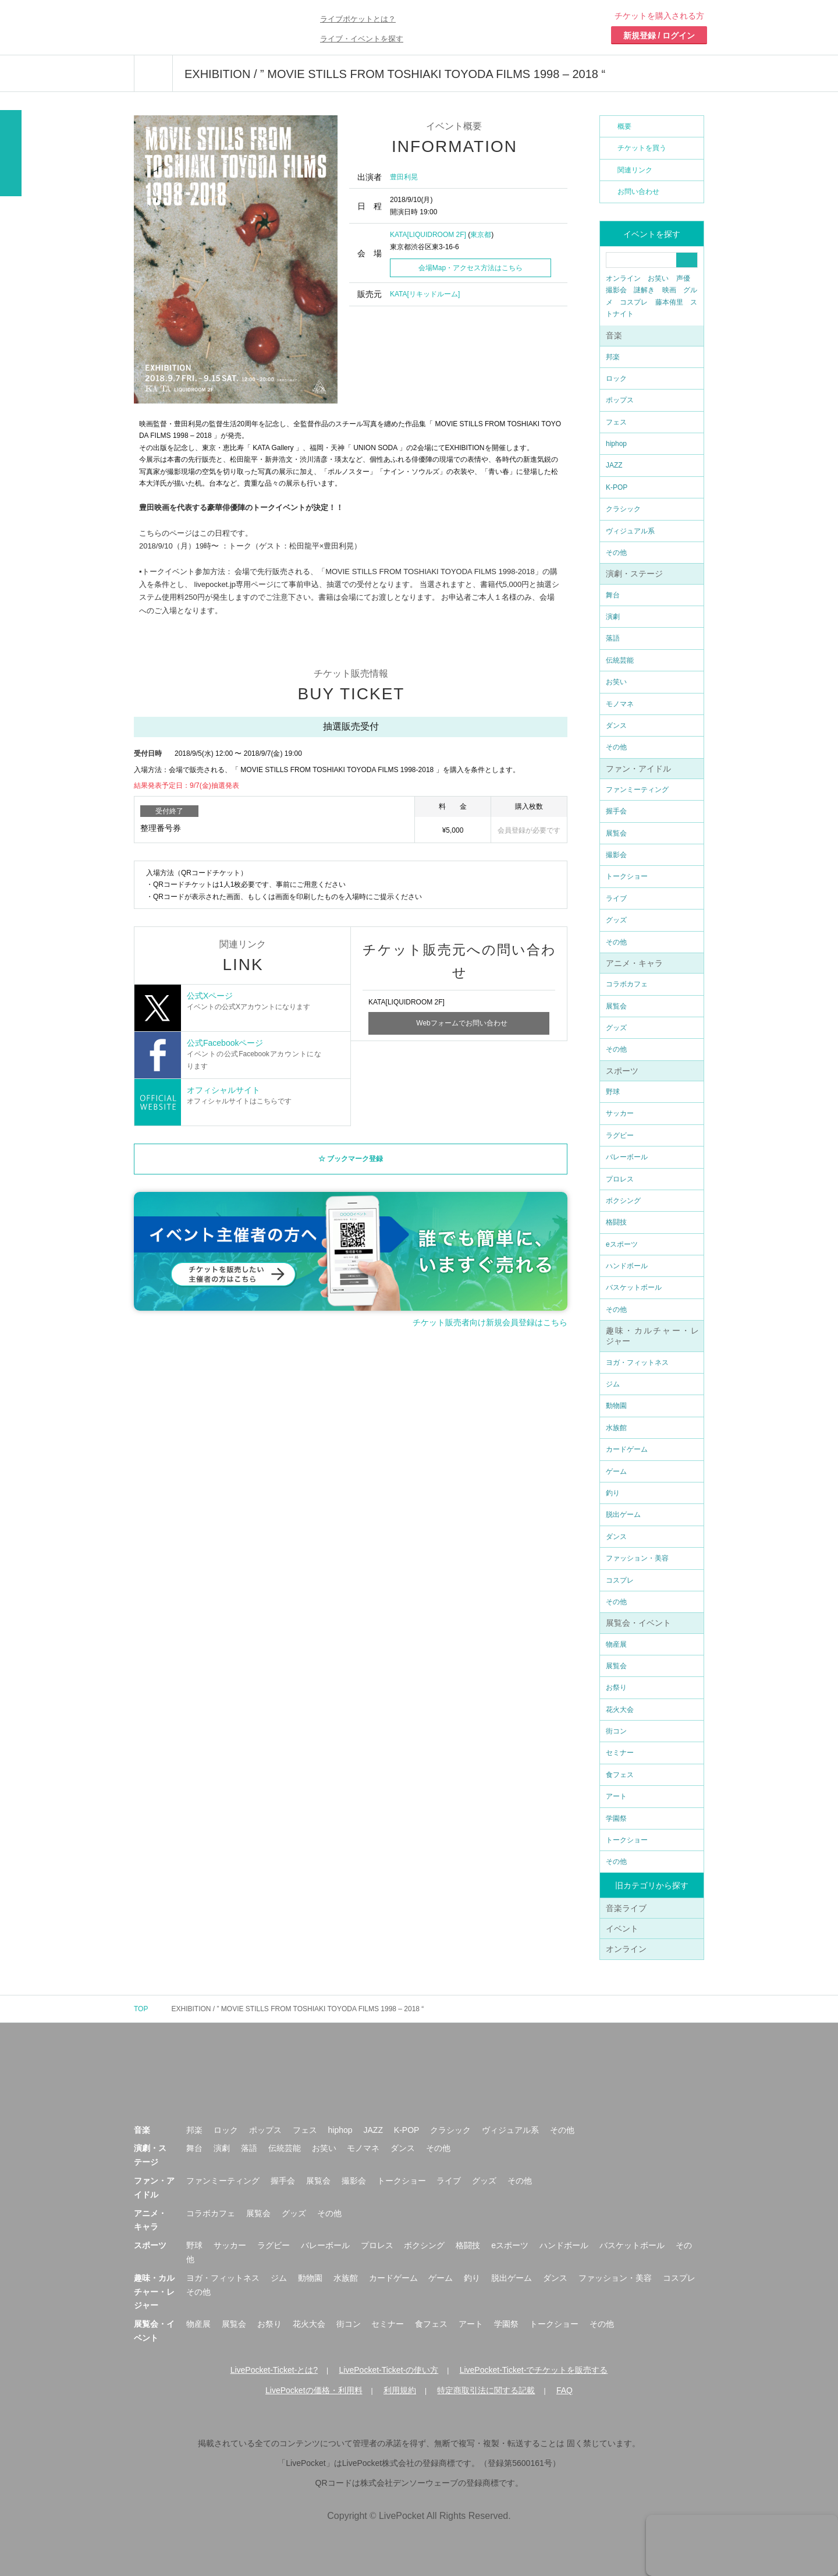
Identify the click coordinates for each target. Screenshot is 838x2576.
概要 (624, 126)
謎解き (644, 290)
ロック (616, 378)
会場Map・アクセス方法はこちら (470, 268)
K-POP (616, 487)
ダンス (616, 725)
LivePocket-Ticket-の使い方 (389, 2370)
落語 (613, 638)
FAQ (564, 2390)
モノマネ (620, 704)
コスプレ (634, 302)
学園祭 (616, 1818)
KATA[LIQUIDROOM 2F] (428, 235)
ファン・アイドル (638, 768)
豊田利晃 (404, 177)
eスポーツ (622, 1244)
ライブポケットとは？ (358, 19)
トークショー (627, 876)
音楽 (614, 335)
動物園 (616, 1406)
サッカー (620, 1113)
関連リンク (634, 170)
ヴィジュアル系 (630, 531)
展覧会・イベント (638, 1622)
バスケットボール (634, 1287)
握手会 (616, 811)
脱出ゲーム (623, 1514)
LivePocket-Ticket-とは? (274, 2370)
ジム (613, 1384)
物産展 (616, 1644)
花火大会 (620, 1709)
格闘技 (616, 1222)
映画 (669, 290)
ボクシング (623, 1201)
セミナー (620, 1753)
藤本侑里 (669, 302)
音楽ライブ (626, 1908)
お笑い (658, 278)
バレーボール (627, 1157)
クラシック (623, 509)
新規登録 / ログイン (659, 35)
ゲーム (616, 1471)
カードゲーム (627, 1449)
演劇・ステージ (634, 573)
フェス (616, 422)
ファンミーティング (637, 789)
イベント (622, 1928)
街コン (616, 1731)
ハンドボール (627, 1266)
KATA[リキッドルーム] (425, 294)
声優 (683, 278)
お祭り (616, 1687)
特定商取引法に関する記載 (486, 2390)
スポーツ (622, 1070)
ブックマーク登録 (355, 1162)
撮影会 (616, 290)
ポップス (620, 400)
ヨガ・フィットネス (637, 1362)
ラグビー (620, 1135)
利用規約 (400, 2390)
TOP (141, 2009)
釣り (613, 1493)
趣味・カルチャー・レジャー (154, 2291)
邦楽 (613, 357)
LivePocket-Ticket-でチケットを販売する (534, 2370)
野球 (613, 1092)
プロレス (620, 1179)
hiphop (616, 444)
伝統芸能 (620, 660)
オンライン (623, 278)
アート (616, 1796)
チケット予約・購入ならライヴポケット (201, 27)
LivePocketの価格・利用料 (313, 2390)
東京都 (480, 235)
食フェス (620, 1775)
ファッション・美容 (637, 1558)
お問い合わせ (638, 191)
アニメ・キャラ (634, 963)
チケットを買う (641, 148)
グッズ (616, 920)
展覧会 (616, 833)
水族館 (616, 1428)
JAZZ (614, 465)
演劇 (613, 617)
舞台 (613, 595)
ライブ (616, 898)
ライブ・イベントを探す (361, 38)
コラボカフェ (627, 984)
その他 (616, 553)
